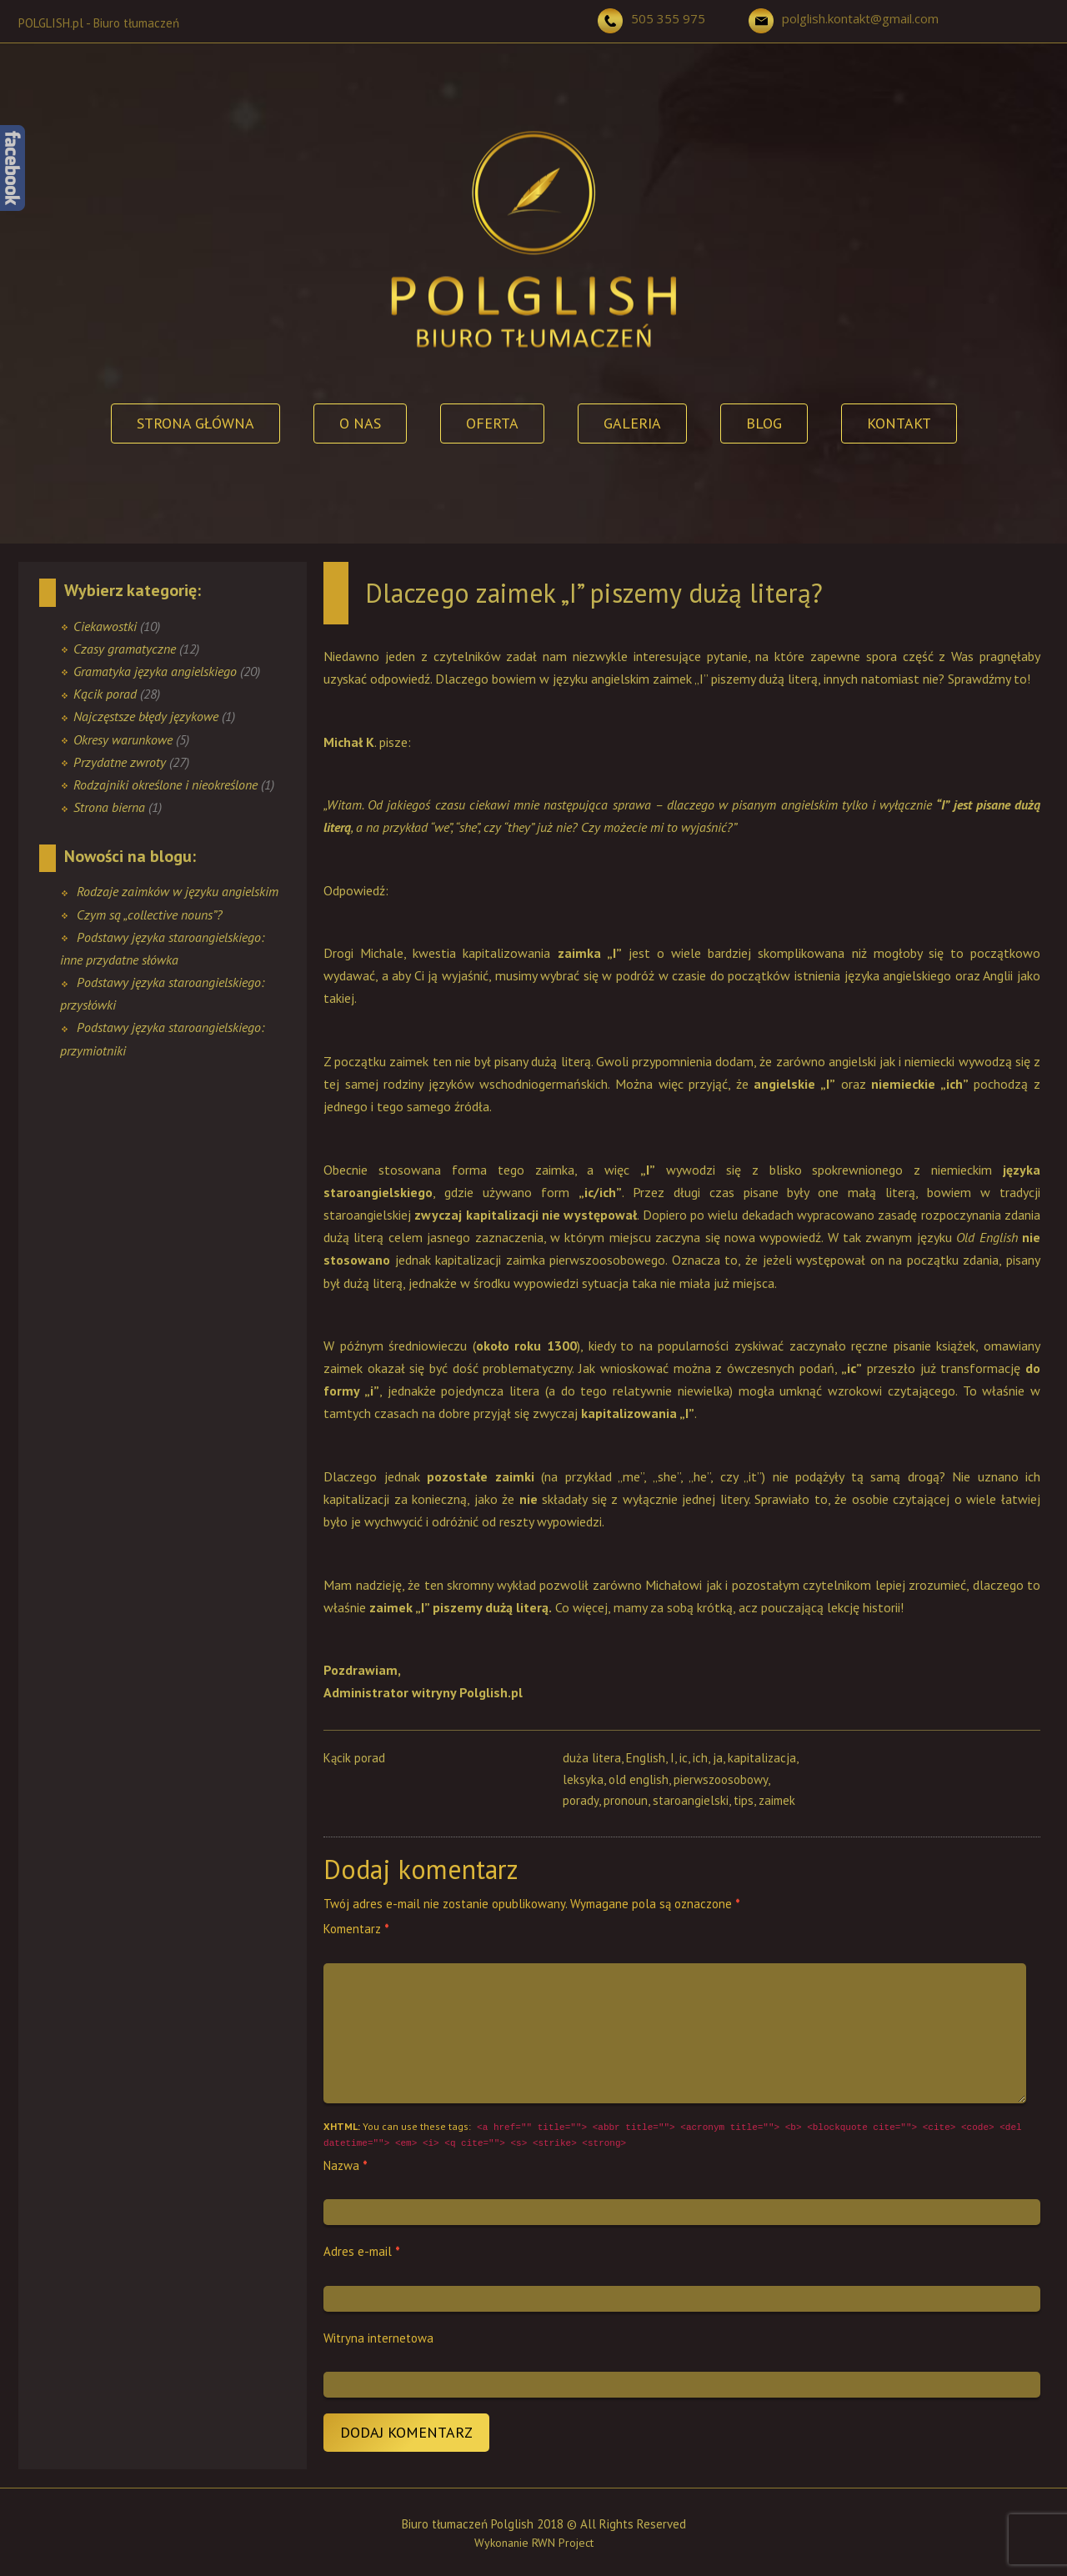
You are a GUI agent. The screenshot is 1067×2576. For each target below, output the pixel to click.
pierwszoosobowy (721, 1779)
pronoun (626, 1800)
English (645, 1758)
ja (718, 1758)
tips (744, 1800)
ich (700, 1758)
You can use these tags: (672, 2135)
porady (581, 1800)
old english (639, 1779)
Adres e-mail (361, 2251)
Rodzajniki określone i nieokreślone (165, 784)
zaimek (777, 1800)
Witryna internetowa (378, 2338)
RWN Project (563, 2542)
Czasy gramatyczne (124, 648)
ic (683, 1758)
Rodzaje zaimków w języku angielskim (177, 891)
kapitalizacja (762, 1758)
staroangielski (691, 1800)
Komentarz (356, 1929)
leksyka (583, 1779)
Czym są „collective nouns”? (150, 914)
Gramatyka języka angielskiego (155, 671)
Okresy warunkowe (123, 739)
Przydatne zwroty (119, 762)
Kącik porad (105, 693)
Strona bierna (109, 807)
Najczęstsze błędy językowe (145, 716)
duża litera (592, 1758)
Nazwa (345, 2165)
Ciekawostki (105, 626)
